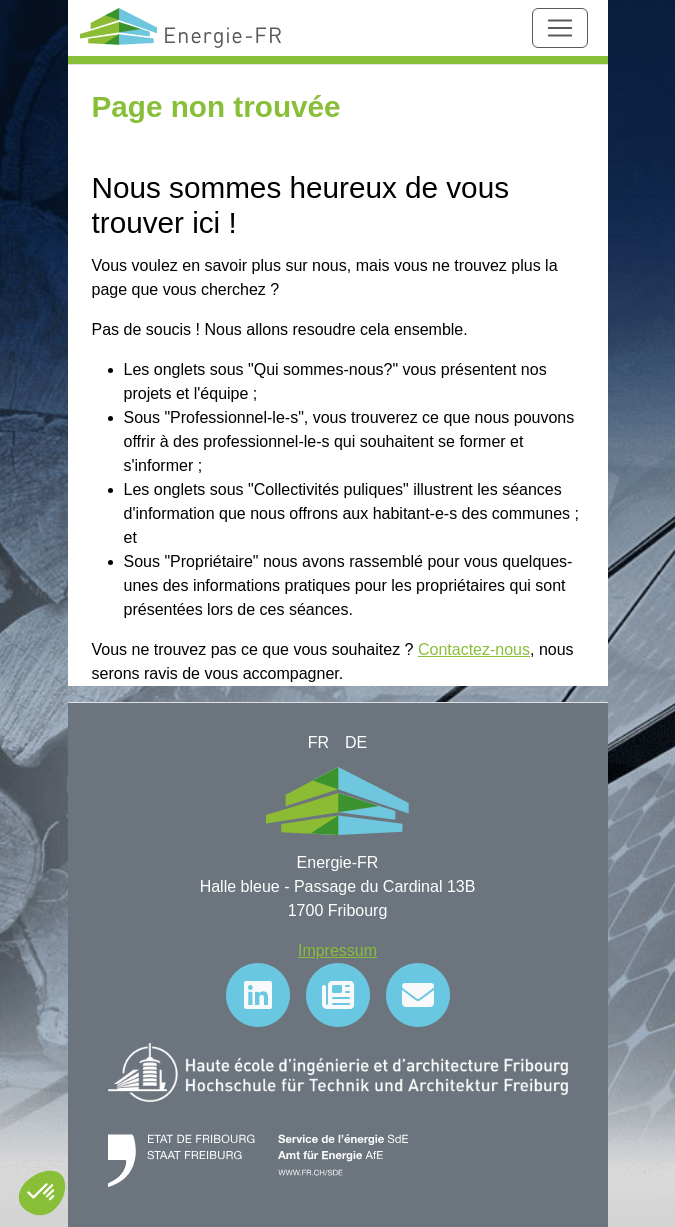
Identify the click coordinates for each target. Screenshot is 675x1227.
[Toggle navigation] (560, 28)
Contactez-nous (474, 649)
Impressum (337, 950)
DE (356, 742)
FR (318, 742)
